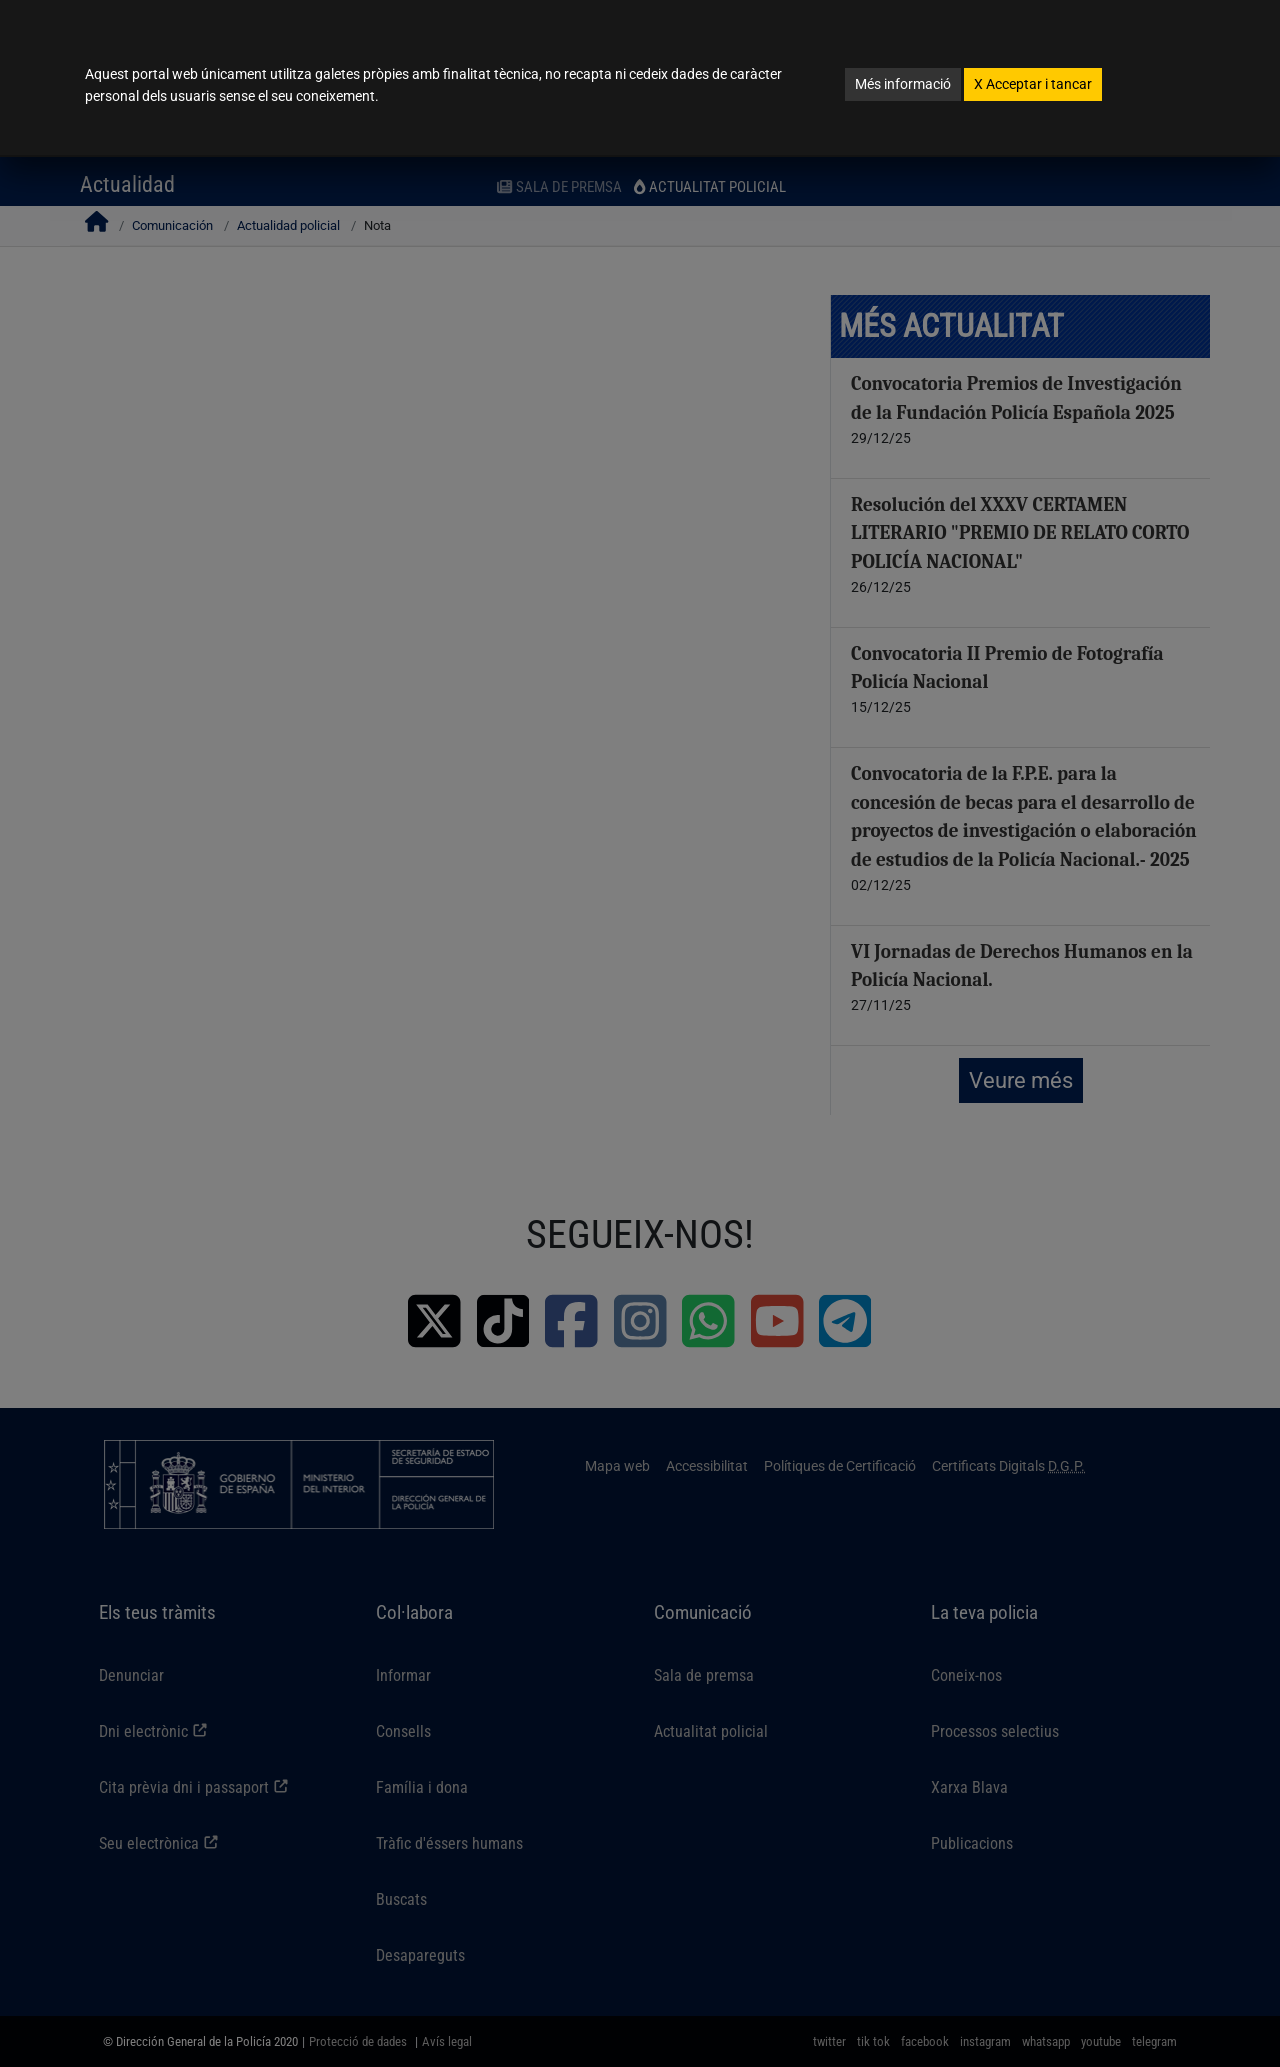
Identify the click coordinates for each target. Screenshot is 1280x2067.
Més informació (903, 84)
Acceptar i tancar (1033, 84)
